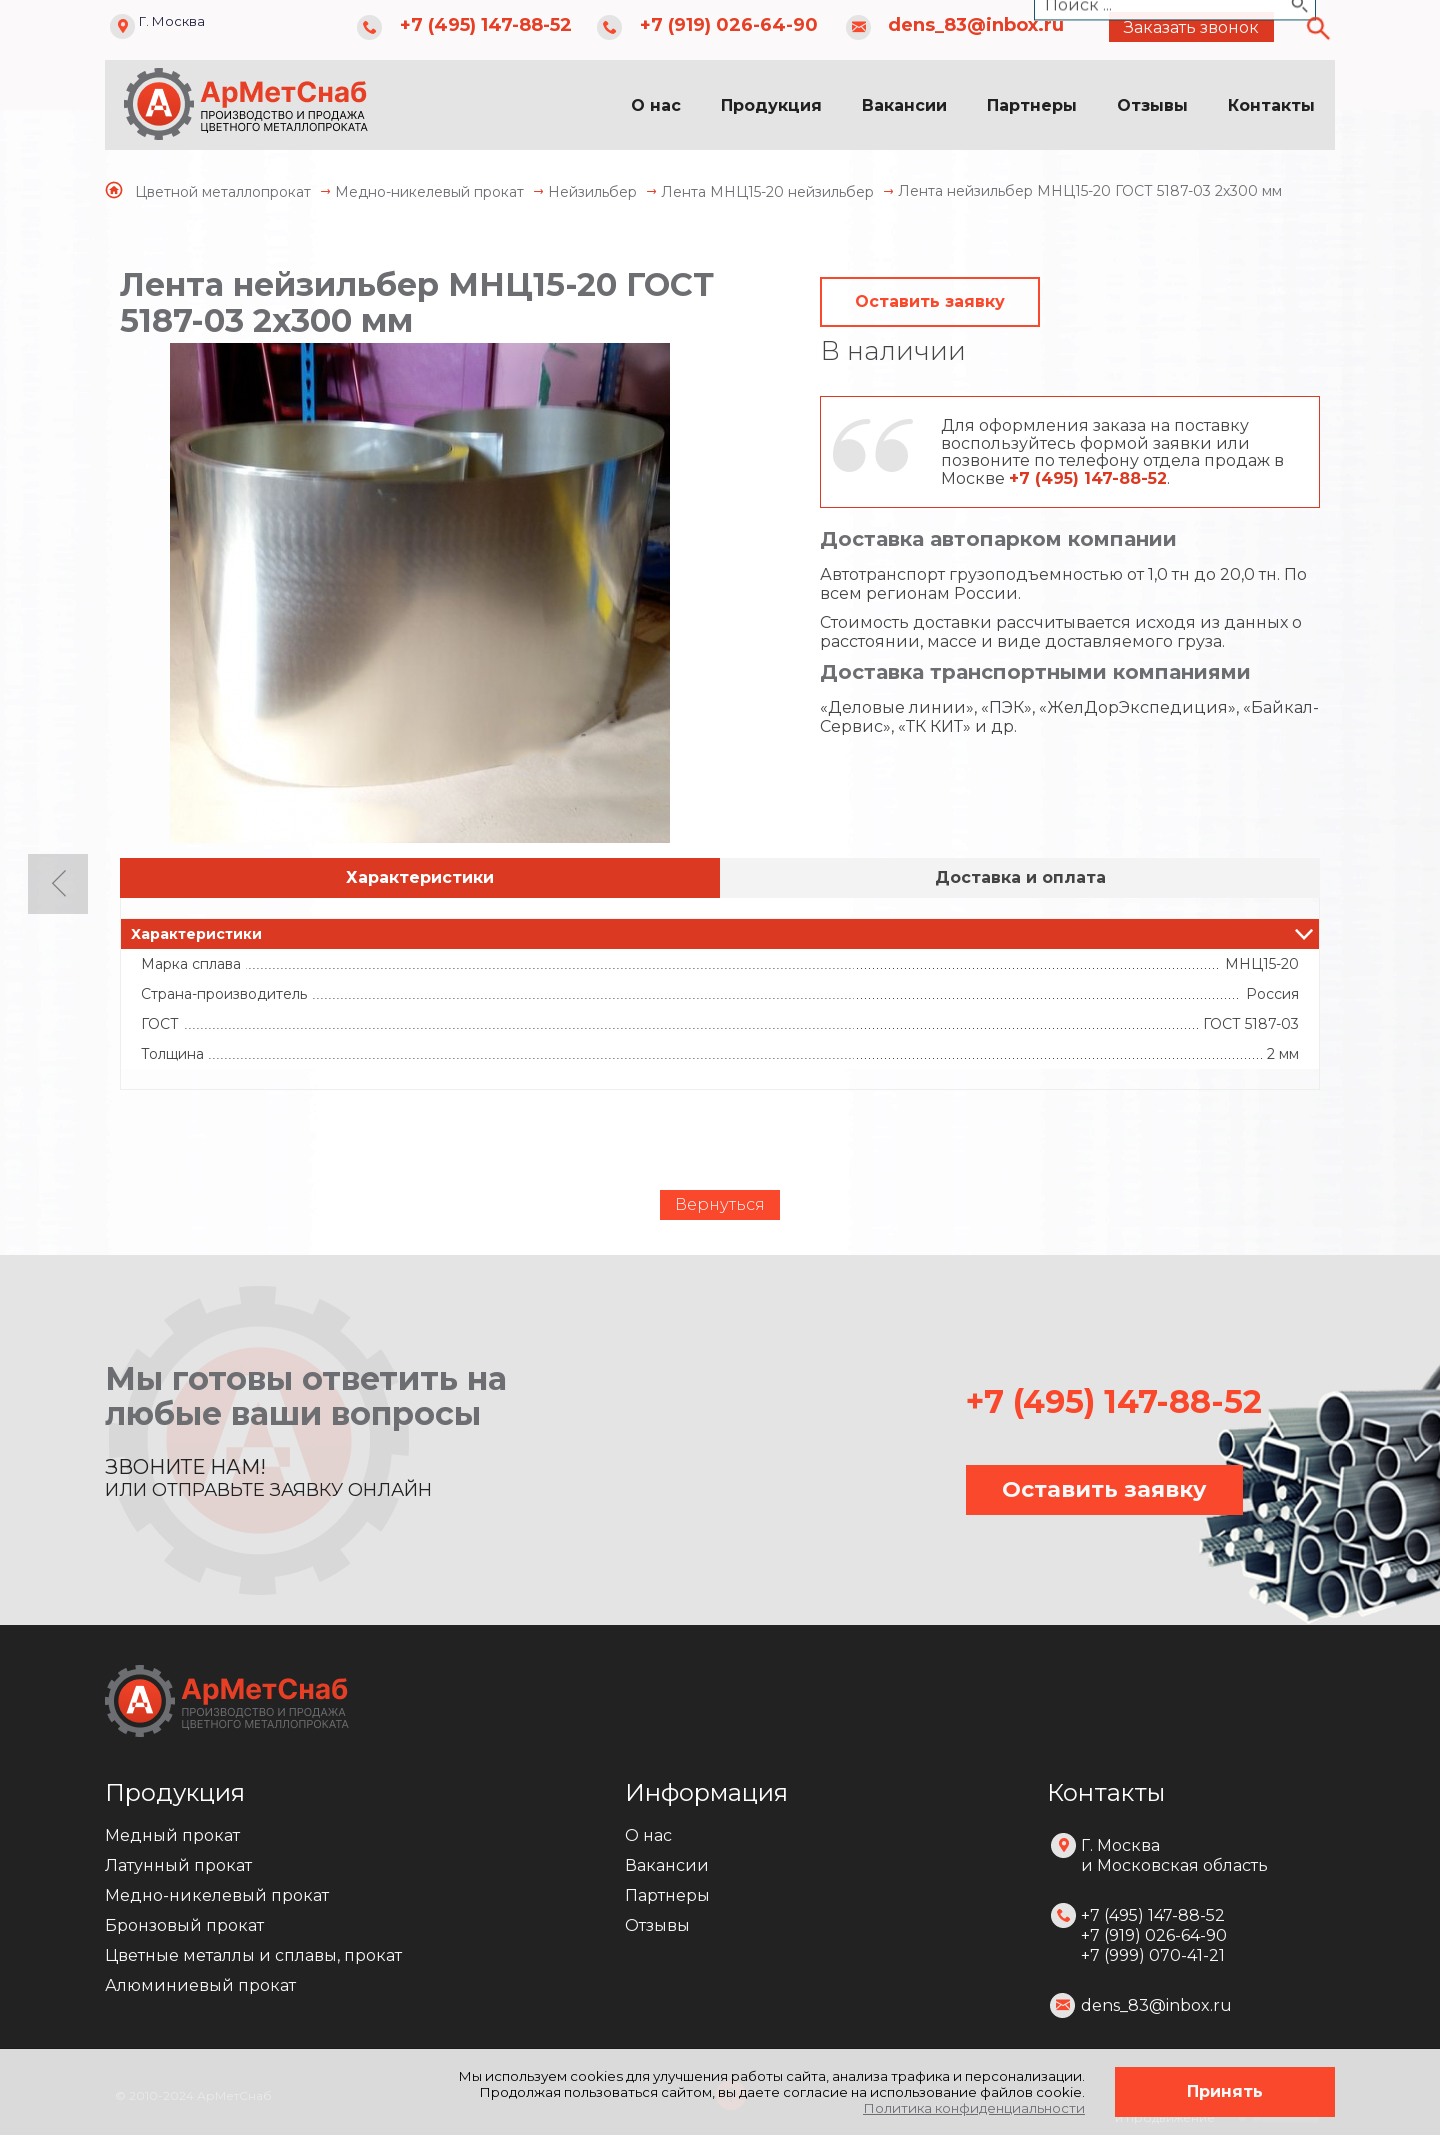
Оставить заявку (930, 301)
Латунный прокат (178, 1865)
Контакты (1271, 105)
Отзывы (1152, 105)
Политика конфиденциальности (974, 2108)
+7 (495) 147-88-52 (486, 25)
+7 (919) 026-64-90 (729, 25)
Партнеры (1032, 105)
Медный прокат (172, 1835)
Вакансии (904, 105)
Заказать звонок (1191, 27)
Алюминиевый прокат (200, 1985)
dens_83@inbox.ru (976, 25)
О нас (656, 105)
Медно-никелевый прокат (217, 1895)
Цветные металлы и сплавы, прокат (253, 1955)
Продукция (771, 105)
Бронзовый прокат (184, 1925)
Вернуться (720, 1204)
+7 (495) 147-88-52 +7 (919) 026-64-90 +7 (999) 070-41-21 (1154, 1935)
